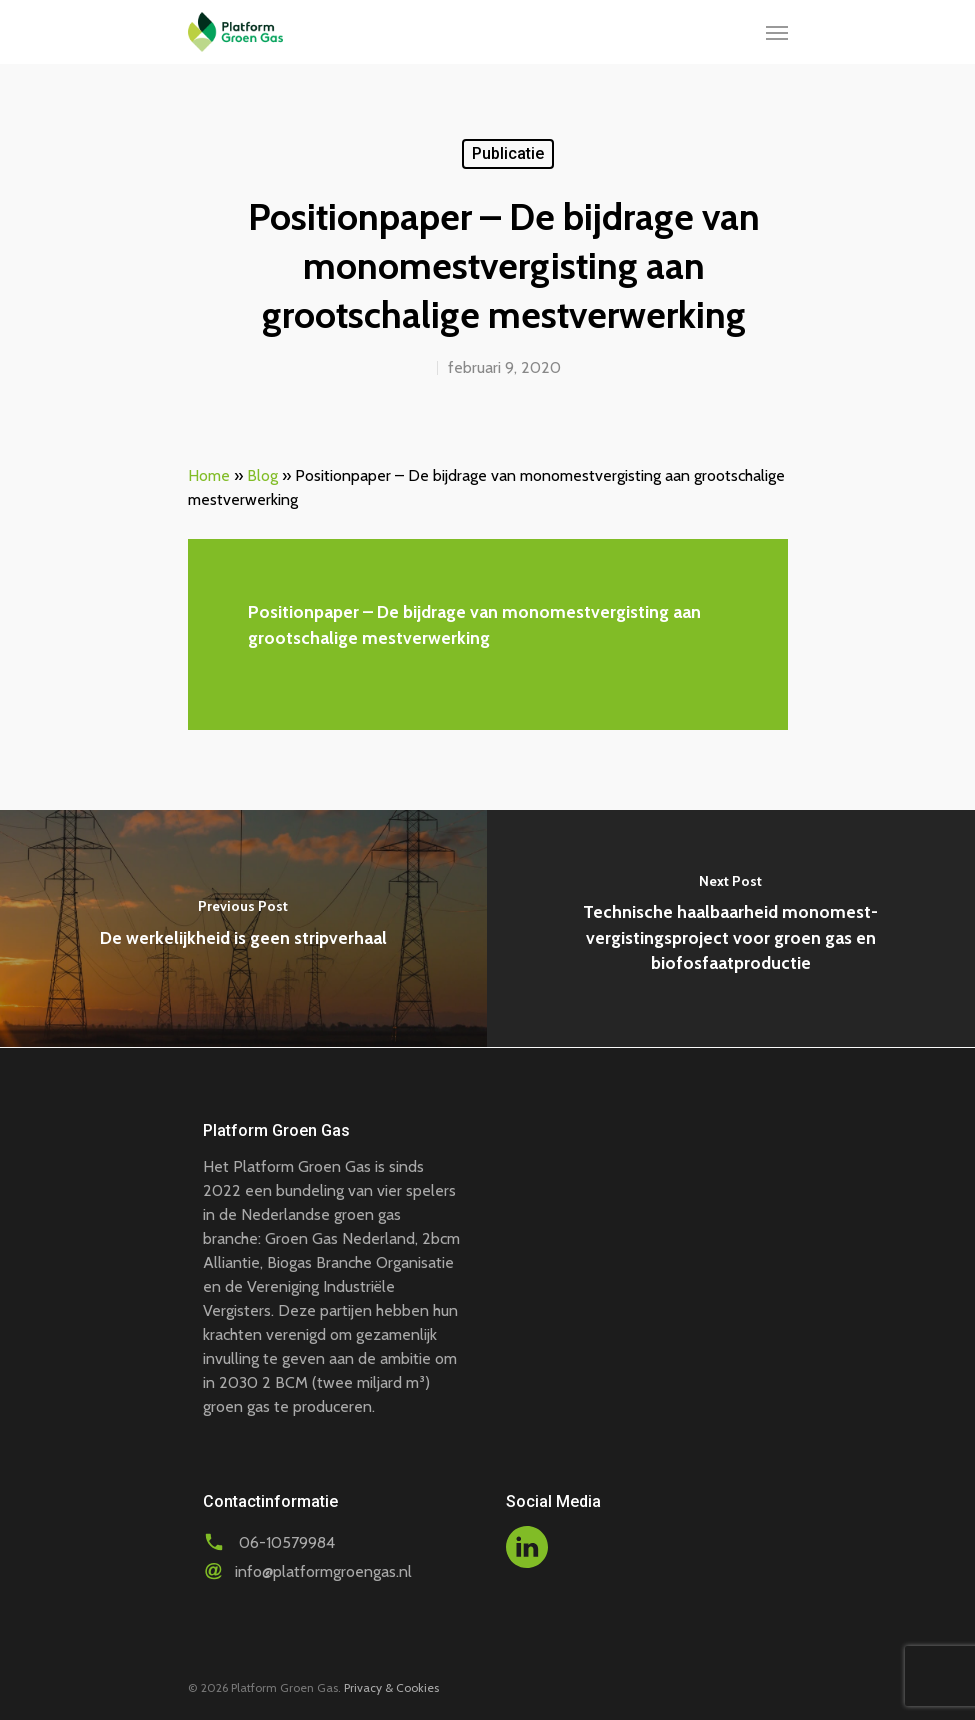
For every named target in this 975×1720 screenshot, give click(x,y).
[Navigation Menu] (777, 32)
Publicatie (508, 153)
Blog (262, 475)
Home (209, 475)
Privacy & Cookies (391, 1687)
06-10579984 (287, 1542)
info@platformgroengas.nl (323, 1571)
